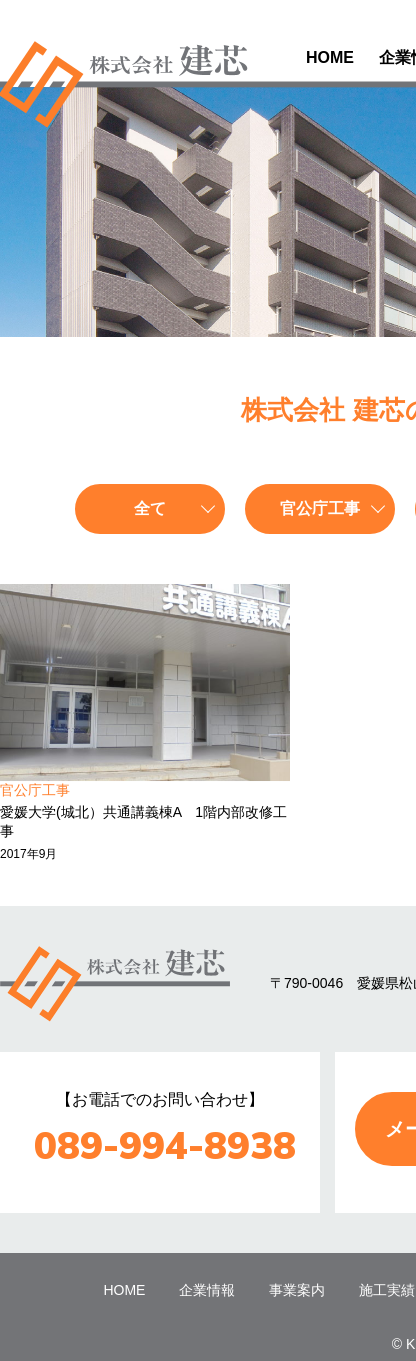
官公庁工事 (320, 508)
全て (150, 508)
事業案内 (297, 1290)
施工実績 (387, 1290)
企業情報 (207, 1290)
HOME (330, 57)
